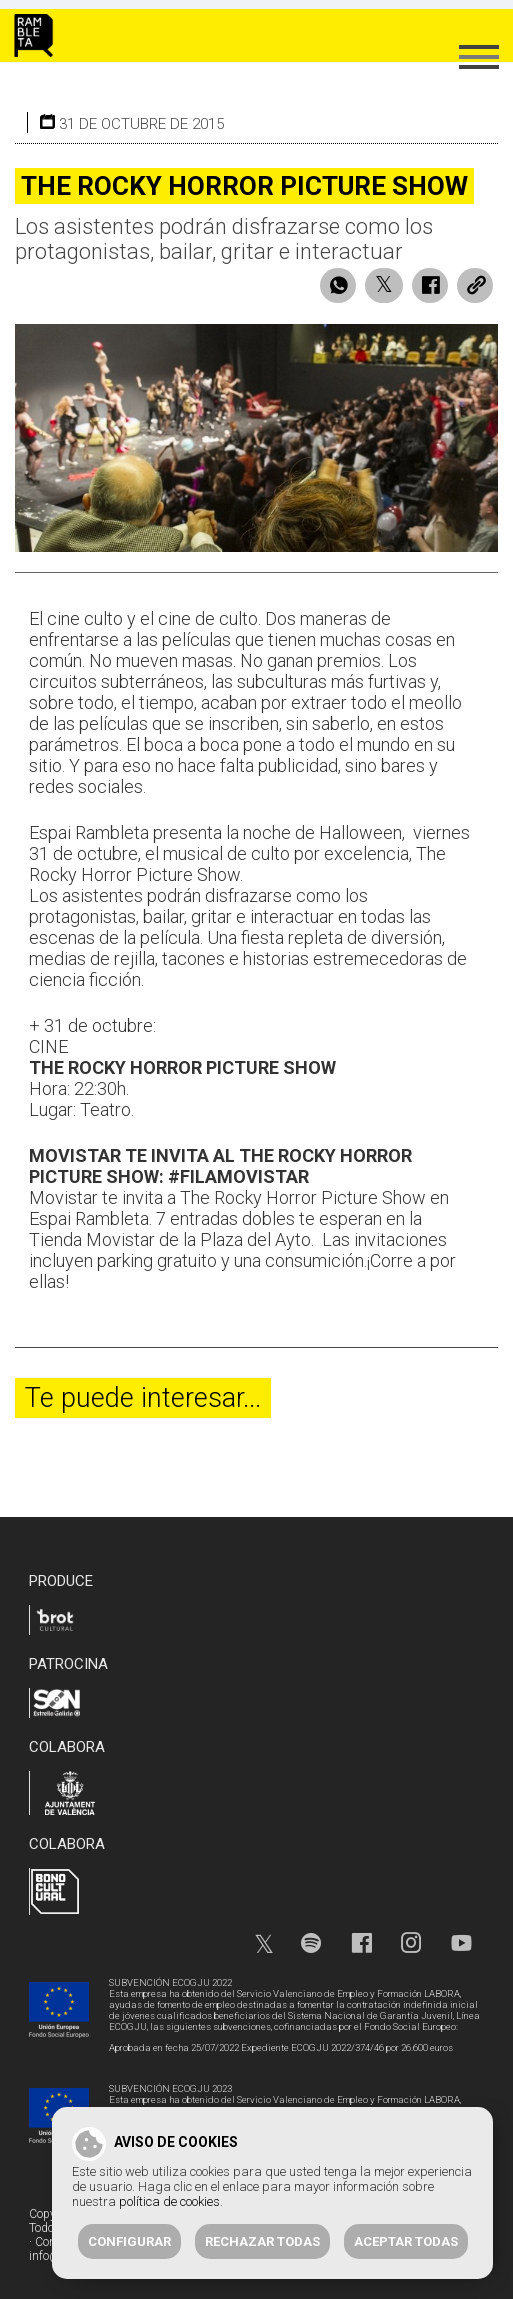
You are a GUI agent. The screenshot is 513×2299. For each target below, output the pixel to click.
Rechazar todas (262, 2241)
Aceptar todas (406, 2241)
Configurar (129, 2241)
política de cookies (169, 2201)
